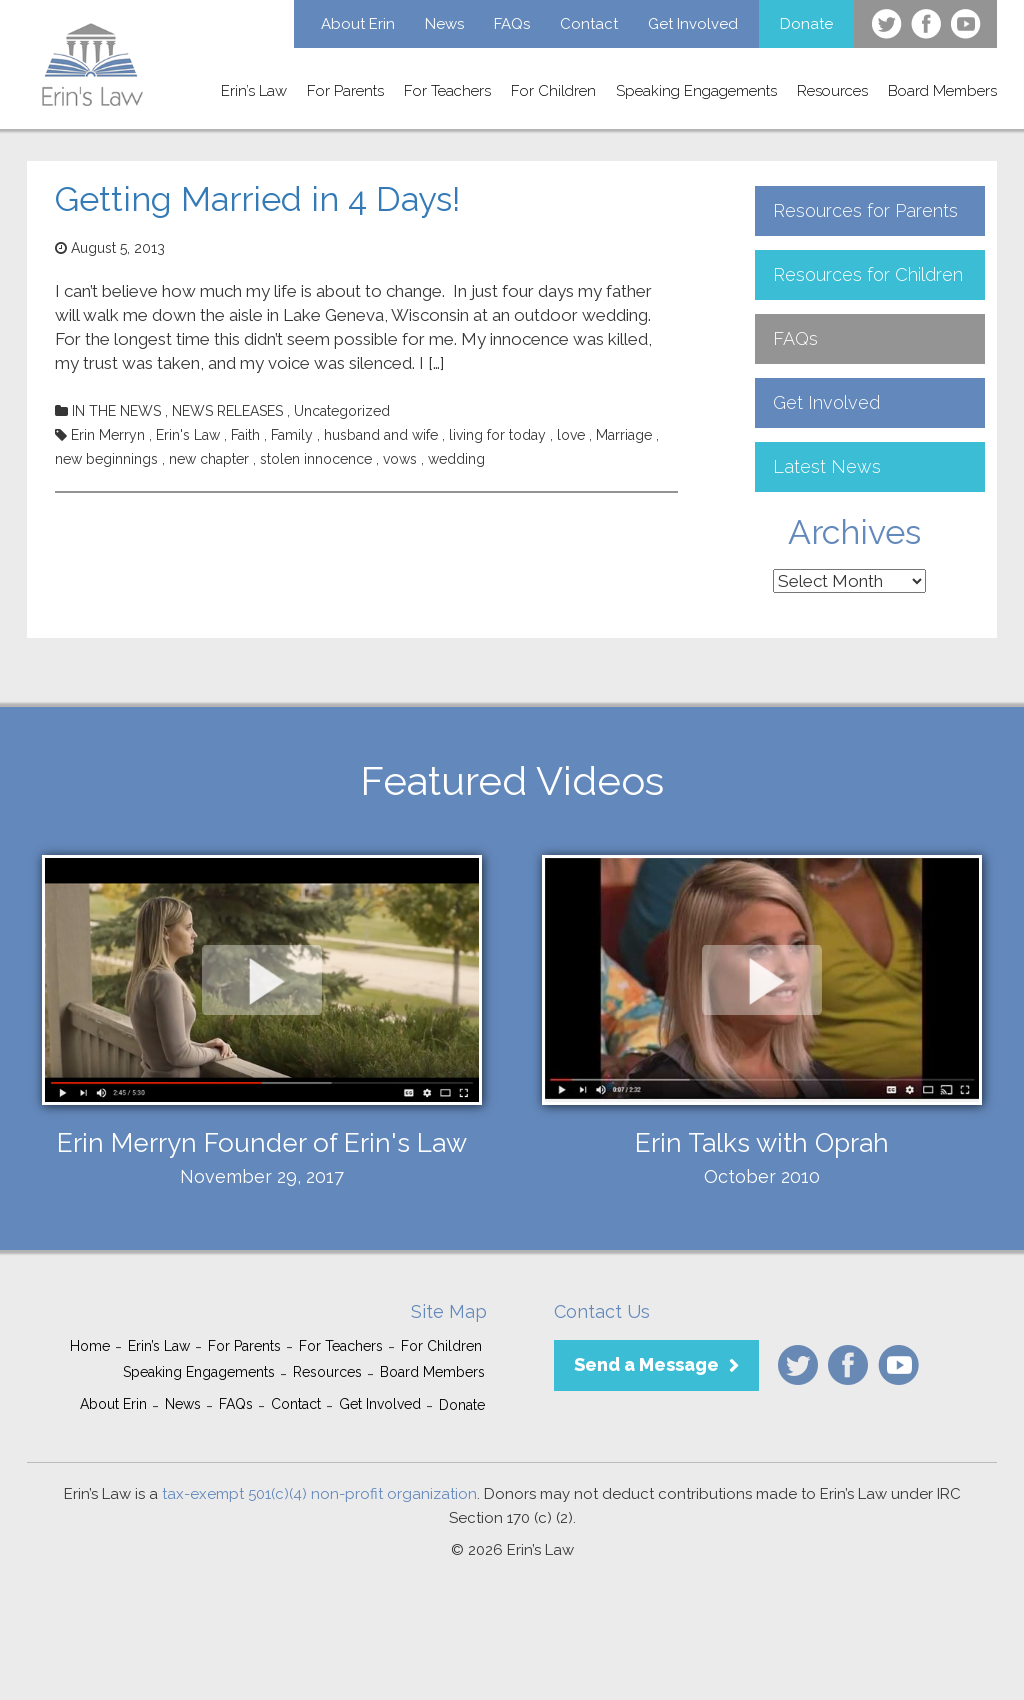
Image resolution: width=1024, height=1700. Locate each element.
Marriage (624, 435)
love (571, 435)
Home (90, 1346)
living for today (497, 435)
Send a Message (646, 1364)
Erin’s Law (254, 91)
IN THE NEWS (116, 411)
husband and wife (381, 435)
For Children (553, 91)
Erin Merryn (108, 435)
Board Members (942, 91)
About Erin (358, 24)
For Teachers (447, 91)
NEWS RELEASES (227, 411)
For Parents (345, 91)
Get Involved (693, 24)
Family (292, 435)
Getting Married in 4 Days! (257, 199)
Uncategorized (342, 411)
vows (400, 459)
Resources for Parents (865, 210)
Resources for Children (868, 274)
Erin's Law (188, 435)
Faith (245, 435)
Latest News (827, 466)
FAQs (512, 24)
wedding (456, 459)
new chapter (209, 459)
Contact (589, 24)
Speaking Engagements (696, 91)
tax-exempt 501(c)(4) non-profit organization (319, 1494)
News (444, 24)
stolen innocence (316, 459)
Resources (832, 91)
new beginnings (106, 459)
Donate (806, 24)
